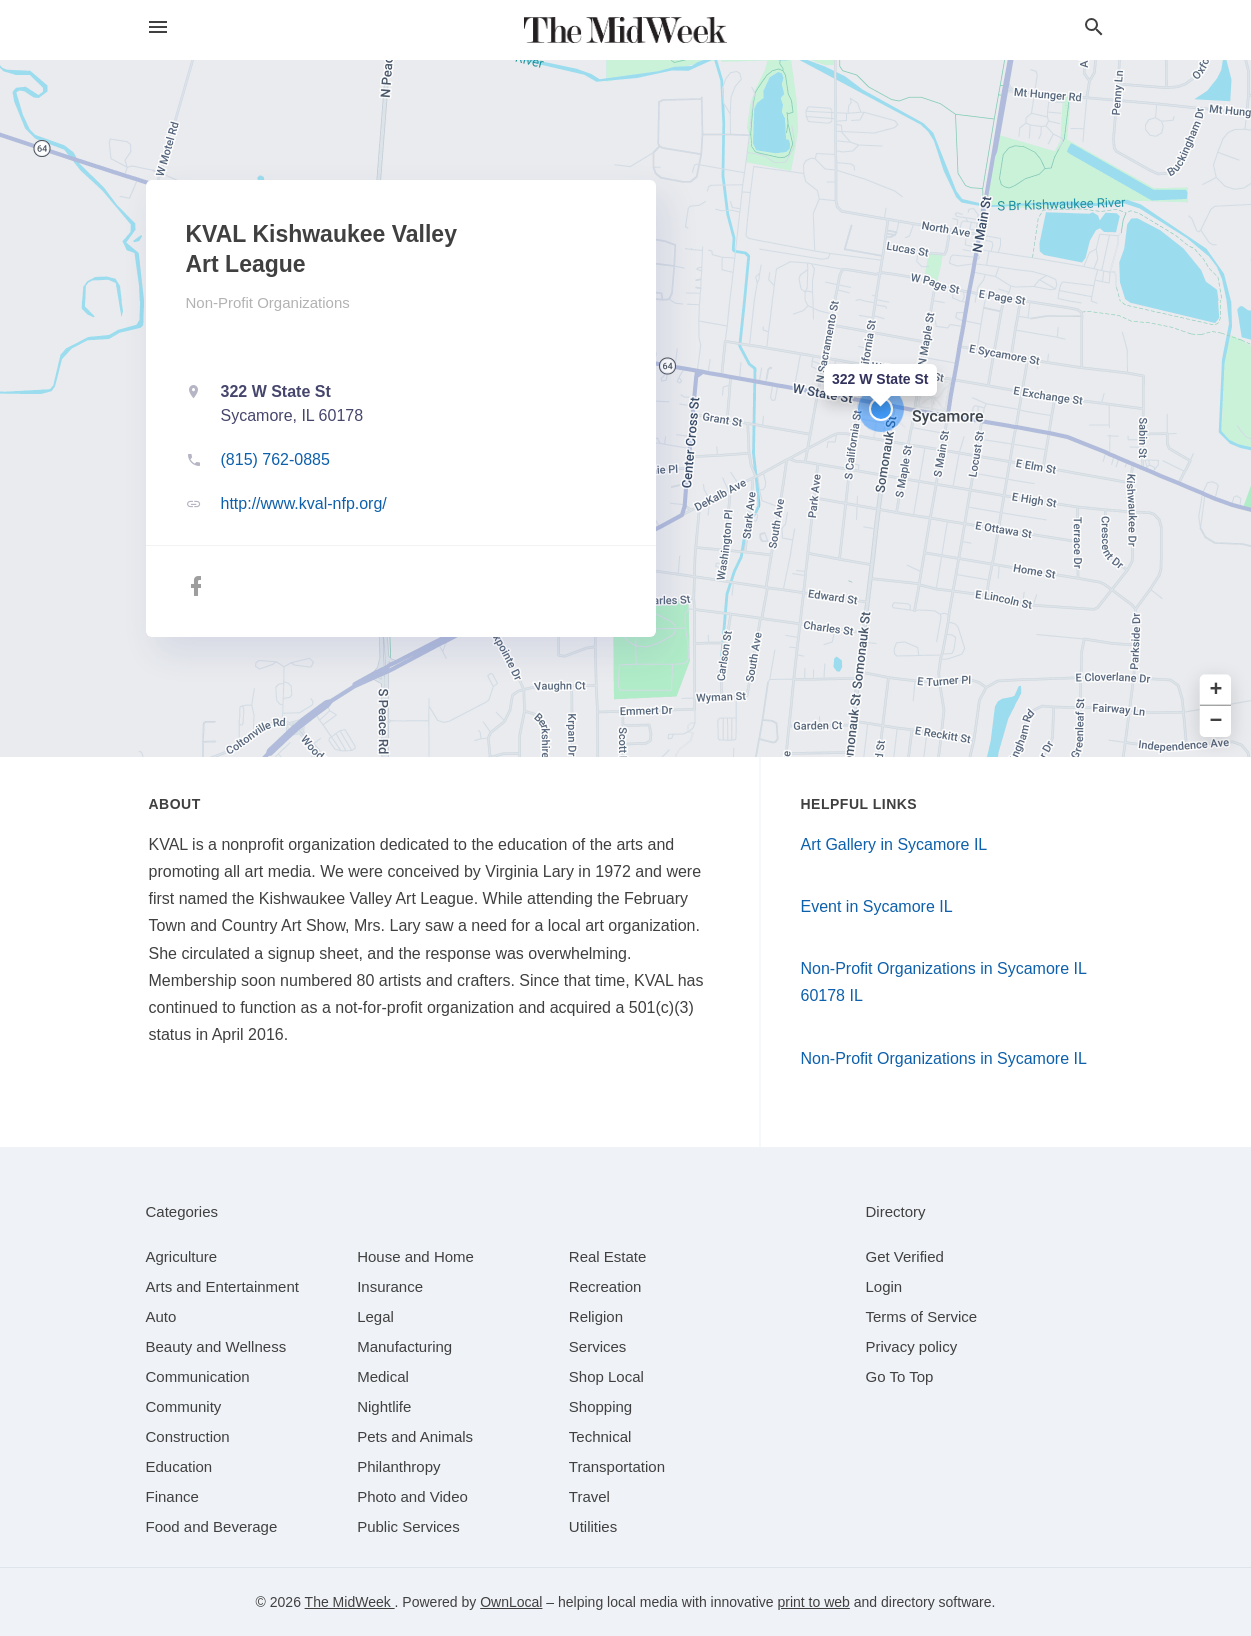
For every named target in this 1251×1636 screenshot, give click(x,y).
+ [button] (1216, 690)
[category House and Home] (415, 1256)
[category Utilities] (593, 1526)
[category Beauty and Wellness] (216, 1346)
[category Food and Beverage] (212, 1526)
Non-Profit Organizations (268, 302)
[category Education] (179, 1466)
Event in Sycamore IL (877, 906)
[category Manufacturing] (404, 1346)
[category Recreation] (605, 1286)
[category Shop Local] (606, 1376)
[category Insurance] (390, 1286)
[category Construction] (188, 1436)
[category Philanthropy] (398, 1466)
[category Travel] (589, 1496)
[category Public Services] (408, 1526)
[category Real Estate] (608, 1256)
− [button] (1216, 721)
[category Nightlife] (384, 1406)
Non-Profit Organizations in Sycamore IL (944, 1058)
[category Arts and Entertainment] (222, 1286)
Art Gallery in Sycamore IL (894, 844)
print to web (814, 1602)
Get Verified (905, 1256)
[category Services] (598, 1346)
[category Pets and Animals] (415, 1436)
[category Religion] (596, 1316)
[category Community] (184, 1406)
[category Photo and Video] (412, 1496)
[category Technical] (600, 1436)
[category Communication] (198, 1376)
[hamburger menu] (158, 27)
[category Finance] (172, 1496)
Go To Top (900, 1376)
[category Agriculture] (182, 1256)
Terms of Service (922, 1316)
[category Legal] (375, 1316)
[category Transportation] (617, 1466)
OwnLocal (511, 1602)
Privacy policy (912, 1346)
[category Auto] (161, 1316)
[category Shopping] (600, 1406)
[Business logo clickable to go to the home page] (626, 30)
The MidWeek (350, 1602)
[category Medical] (383, 1376)
